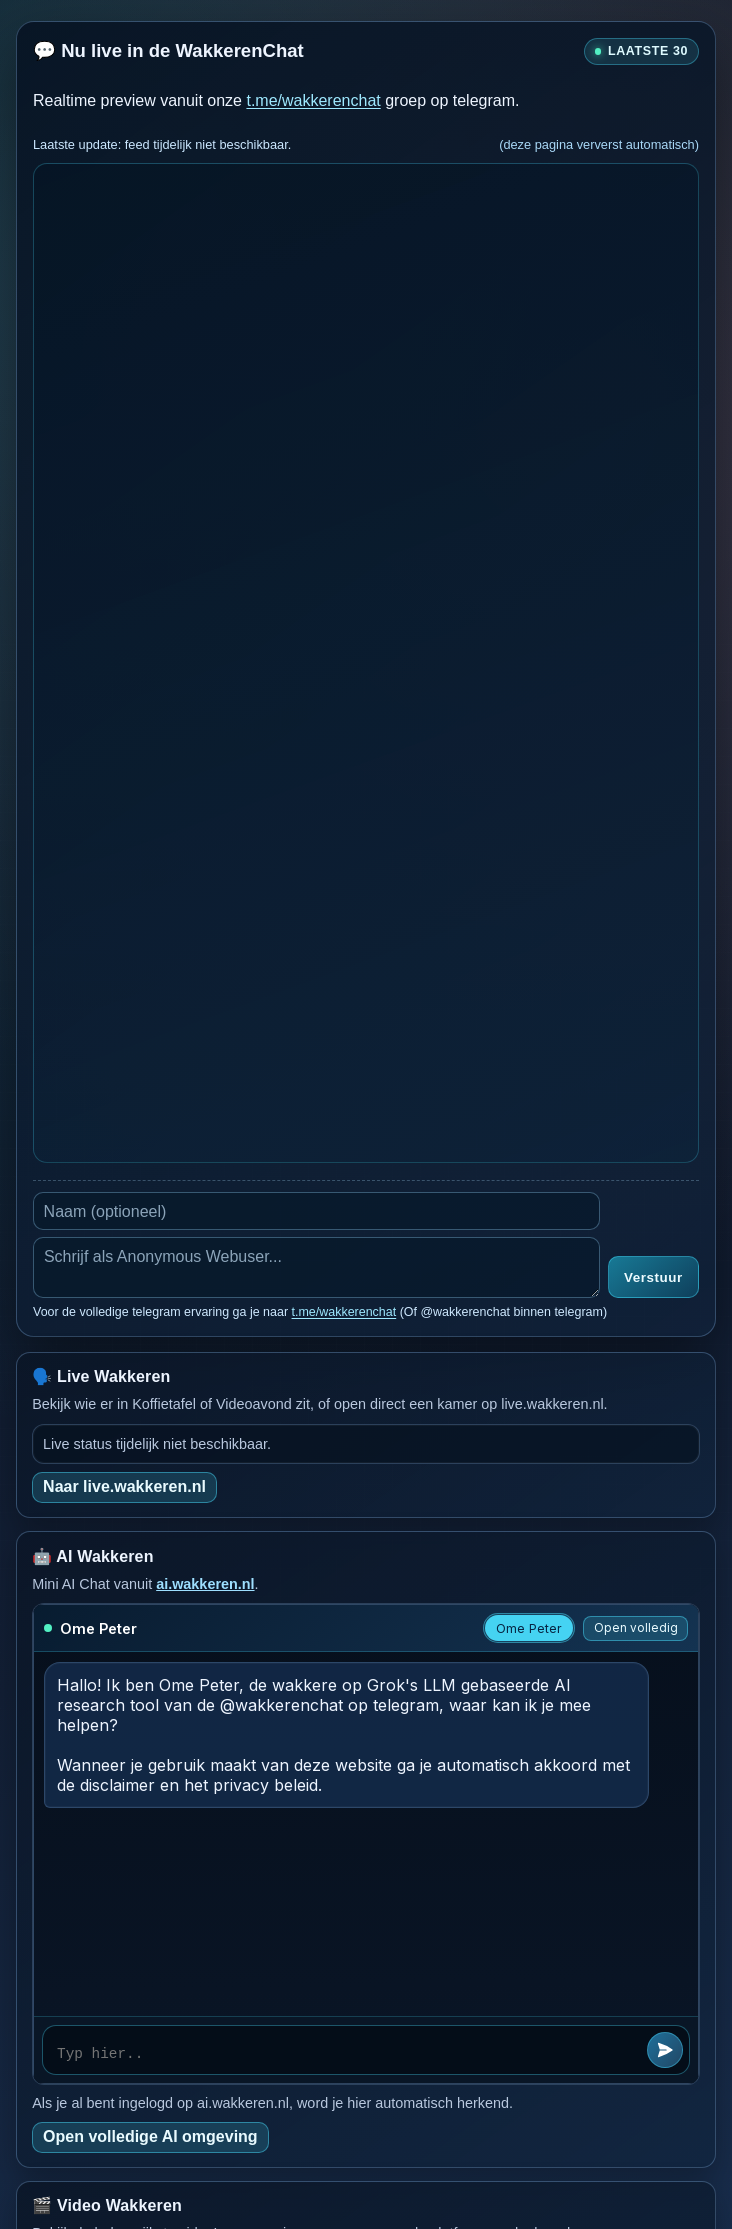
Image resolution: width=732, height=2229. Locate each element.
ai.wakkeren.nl (205, 1584)
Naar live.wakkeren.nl (124, 1486)
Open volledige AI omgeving (150, 2136)
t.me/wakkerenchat (313, 100)
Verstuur (653, 1277)
